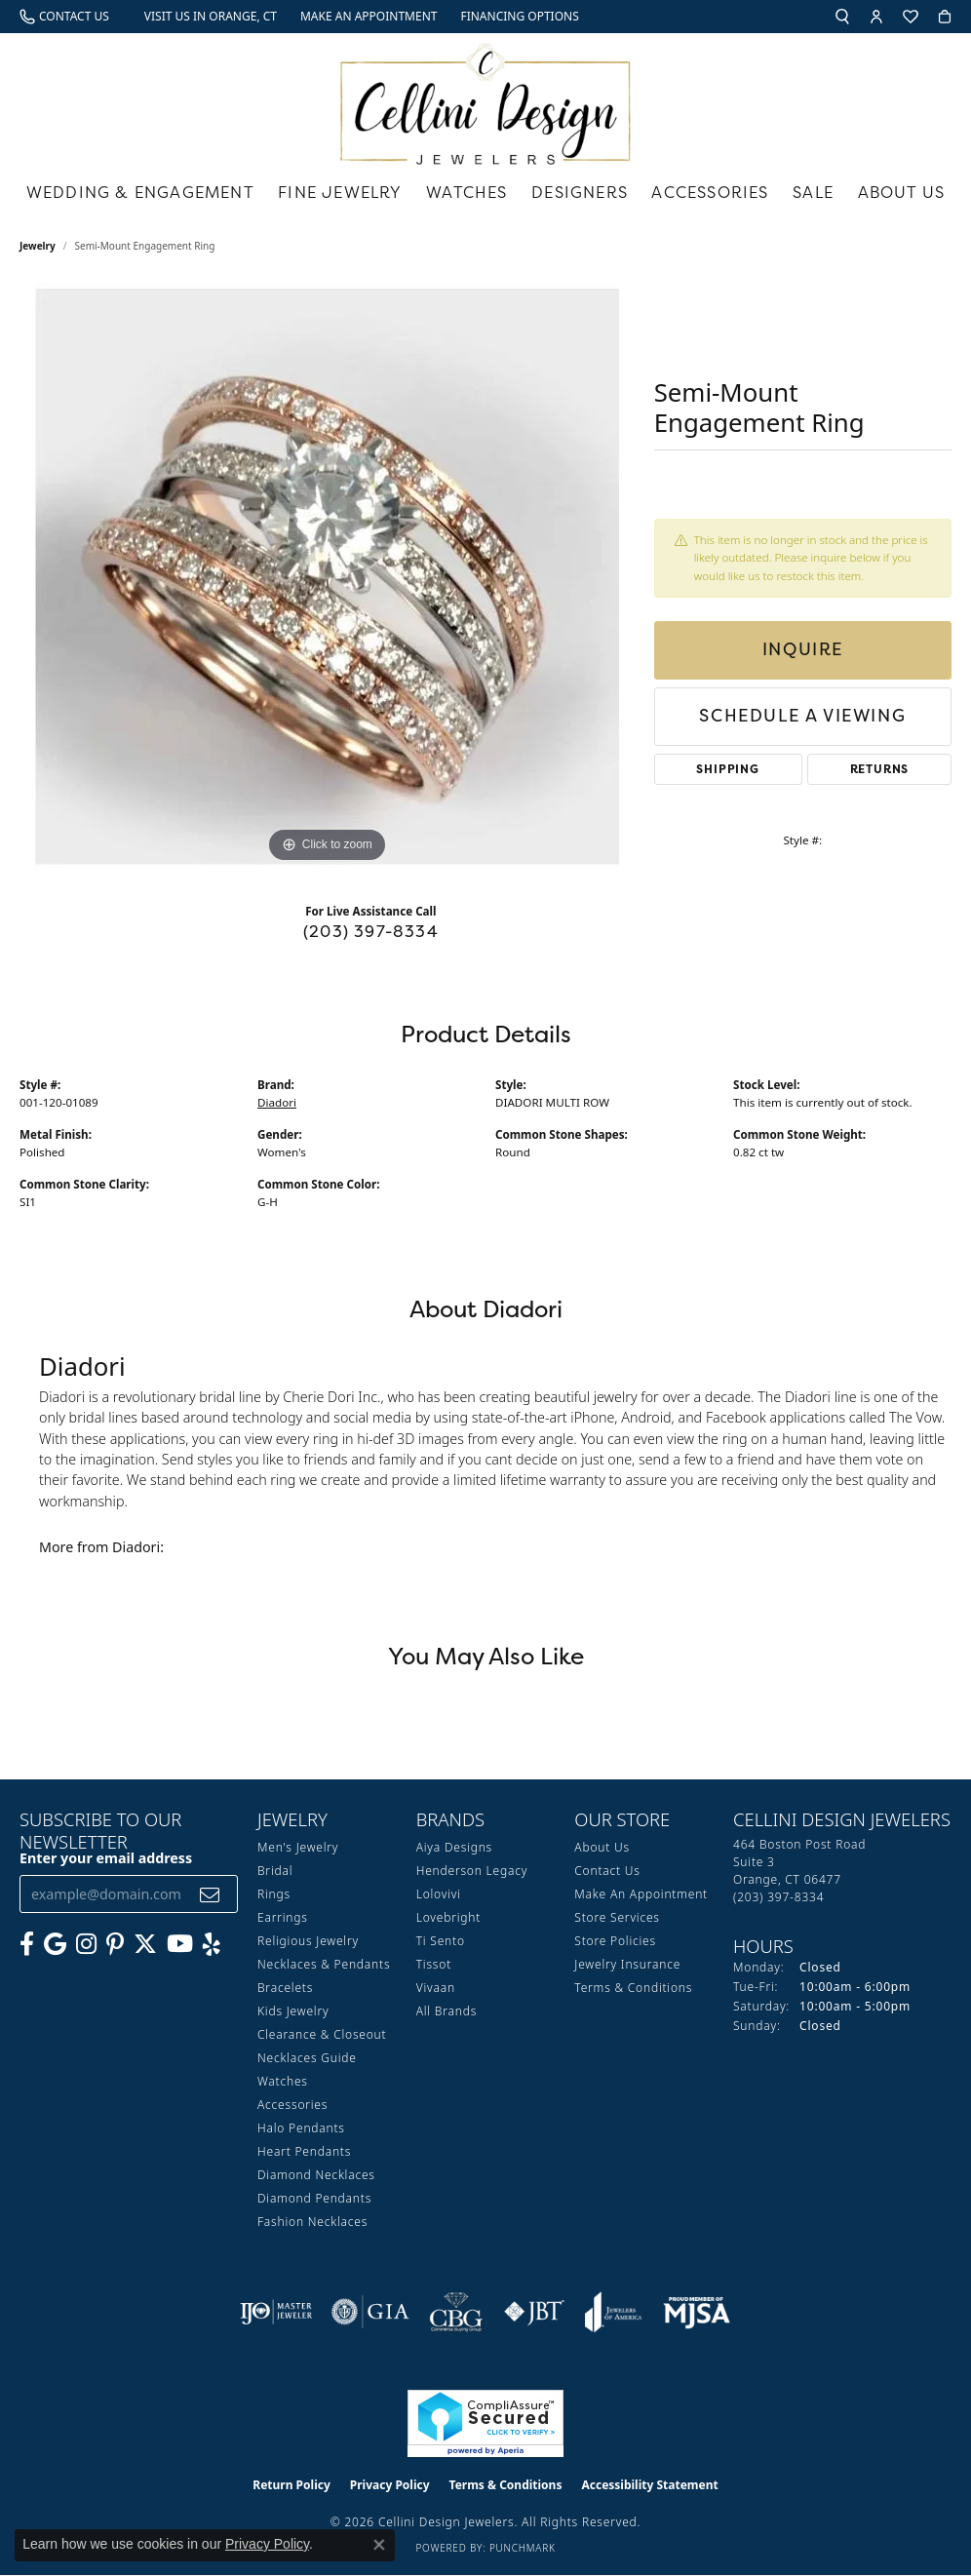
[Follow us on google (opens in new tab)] (55, 1944)
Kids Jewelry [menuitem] (293, 2011)
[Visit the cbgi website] (456, 2311)
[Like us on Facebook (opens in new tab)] (26, 1944)
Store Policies (615, 1940)
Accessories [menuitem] (292, 2104)
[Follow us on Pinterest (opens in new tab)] (115, 1944)
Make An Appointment (641, 1894)
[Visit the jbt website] (534, 2311)
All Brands (446, 2011)
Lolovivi (438, 1894)
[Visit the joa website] (613, 2311)
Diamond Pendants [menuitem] (314, 2198)
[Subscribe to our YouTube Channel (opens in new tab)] (180, 1944)
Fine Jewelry (340, 192)
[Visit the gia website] (370, 2311)
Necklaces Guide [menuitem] (307, 2057)
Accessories (709, 192)
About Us (902, 192)
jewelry (37, 246)
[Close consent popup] (379, 2545)
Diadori (276, 1102)
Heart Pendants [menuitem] (304, 2151)
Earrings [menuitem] (282, 1917)
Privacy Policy (390, 2485)
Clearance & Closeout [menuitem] (321, 2034)
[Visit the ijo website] (276, 2311)
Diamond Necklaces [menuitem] (316, 2174)
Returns (880, 769)
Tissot (433, 1964)
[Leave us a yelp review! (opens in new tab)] (211, 1944)
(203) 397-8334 (371, 931)
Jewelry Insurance (627, 1964)
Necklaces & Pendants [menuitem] (323, 1964)
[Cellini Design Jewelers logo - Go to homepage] (485, 99)
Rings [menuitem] (274, 1894)
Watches (466, 192)
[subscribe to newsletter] (210, 1894)
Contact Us (607, 1870)
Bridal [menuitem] (274, 1870)
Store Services (616, 1917)
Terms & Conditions (633, 1987)
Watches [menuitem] (282, 2081)
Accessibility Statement (649, 2485)
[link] (64, 16)
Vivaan (435, 1987)
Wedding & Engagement (140, 192)
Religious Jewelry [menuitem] (308, 1940)
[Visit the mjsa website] (697, 2311)
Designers (579, 192)
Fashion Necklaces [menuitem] (312, 2221)
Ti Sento (440, 1940)
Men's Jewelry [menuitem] (297, 1847)
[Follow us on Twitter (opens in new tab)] (145, 1944)
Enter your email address (105, 1858)
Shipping (727, 769)
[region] (326, 575)
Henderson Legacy (472, 1870)
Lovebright (448, 1917)
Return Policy (291, 2485)
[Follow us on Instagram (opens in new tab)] (86, 1944)
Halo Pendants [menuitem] (301, 2128)
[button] (842, 16)
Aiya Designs (454, 1847)
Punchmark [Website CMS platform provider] (522, 2548)
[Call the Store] (778, 1897)
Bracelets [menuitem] (285, 1987)
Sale (813, 192)
